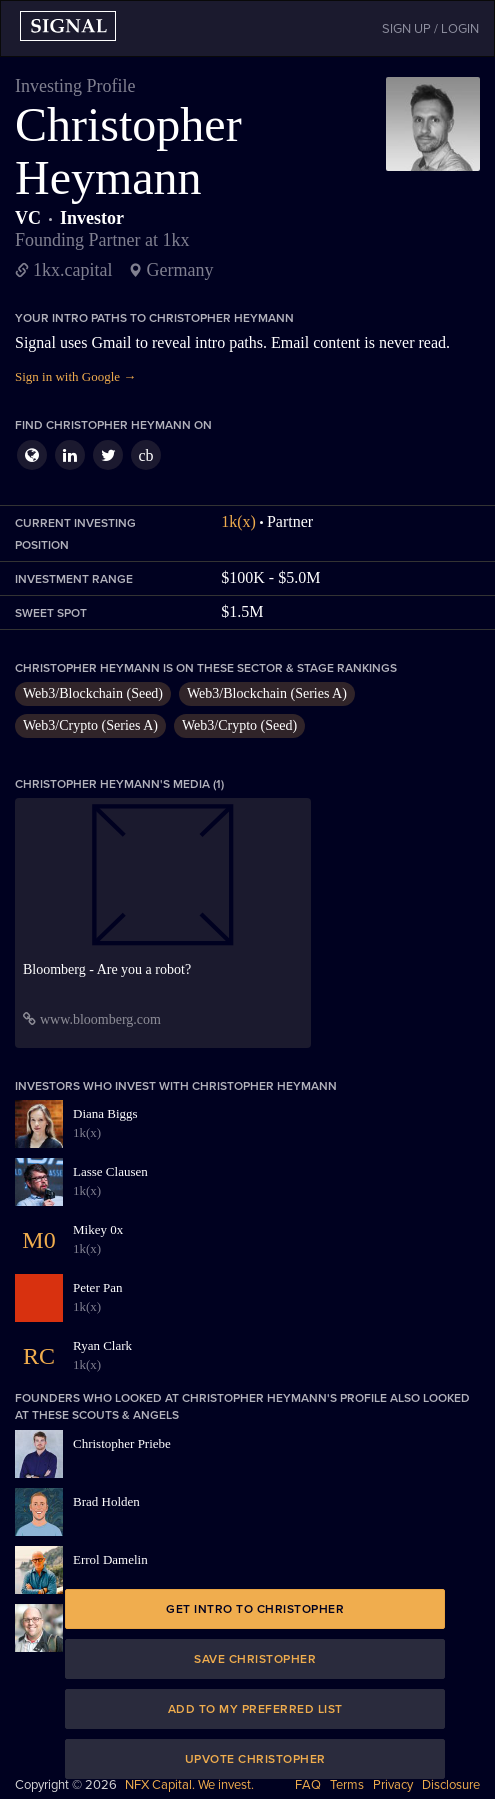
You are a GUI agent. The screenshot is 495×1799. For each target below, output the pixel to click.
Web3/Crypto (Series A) (90, 725)
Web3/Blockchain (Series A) (267, 693)
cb (145, 455)
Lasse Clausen (110, 1171)
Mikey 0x (98, 1229)
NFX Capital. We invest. (189, 1785)
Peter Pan (97, 1287)
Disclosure (451, 1785)
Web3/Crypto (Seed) (239, 725)
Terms (347, 1785)
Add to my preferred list (255, 1709)
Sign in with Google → (75, 376)
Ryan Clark (102, 1345)
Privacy (393, 1785)
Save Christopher (255, 1659)
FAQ (308, 1785)
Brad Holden (106, 1501)
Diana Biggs (105, 1113)
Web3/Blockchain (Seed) (93, 693)
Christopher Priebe (122, 1443)
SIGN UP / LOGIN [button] (430, 29)
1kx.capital (72, 270)
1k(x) (238, 521)
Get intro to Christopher (255, 1609)
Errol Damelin (110, 1559)
